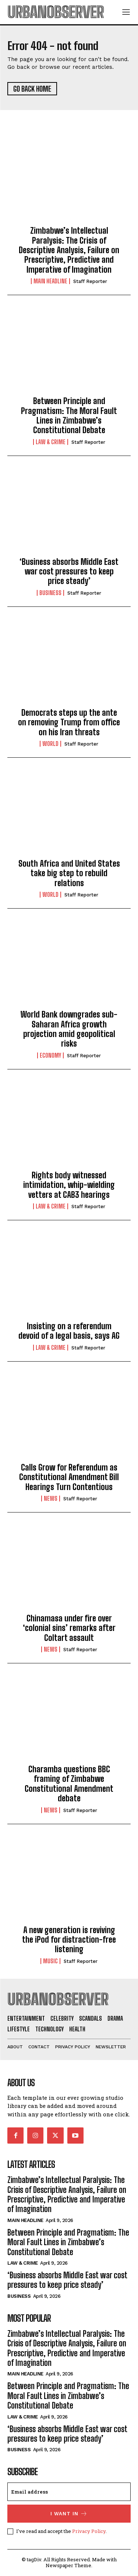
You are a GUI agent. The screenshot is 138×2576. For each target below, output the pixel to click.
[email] (69, 2492)
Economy (50, 1055)
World (50, 744)
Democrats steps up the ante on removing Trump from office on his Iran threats (69, 722)
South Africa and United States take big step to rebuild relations (69, 873)
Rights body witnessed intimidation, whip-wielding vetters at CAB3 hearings (69, 1185)
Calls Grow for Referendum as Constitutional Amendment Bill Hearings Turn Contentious (69, 1477)
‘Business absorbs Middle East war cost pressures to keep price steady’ (69, 571)
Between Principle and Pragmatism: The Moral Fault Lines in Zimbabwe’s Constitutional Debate (69, 415)
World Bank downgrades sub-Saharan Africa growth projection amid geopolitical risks (69, 1028)
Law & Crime (51, 442)
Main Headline (50, 281)
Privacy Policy (89, 2531)
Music (50, 1961)
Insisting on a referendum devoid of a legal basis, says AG (69, 1331)
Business (50, 593)
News (50, 1498)
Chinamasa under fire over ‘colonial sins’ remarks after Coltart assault (69, 1628)
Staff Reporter (90, 281)
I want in (69, 2513)
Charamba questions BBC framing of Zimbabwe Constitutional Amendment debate (69, 1783)
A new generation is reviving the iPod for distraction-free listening (69, 1939)
